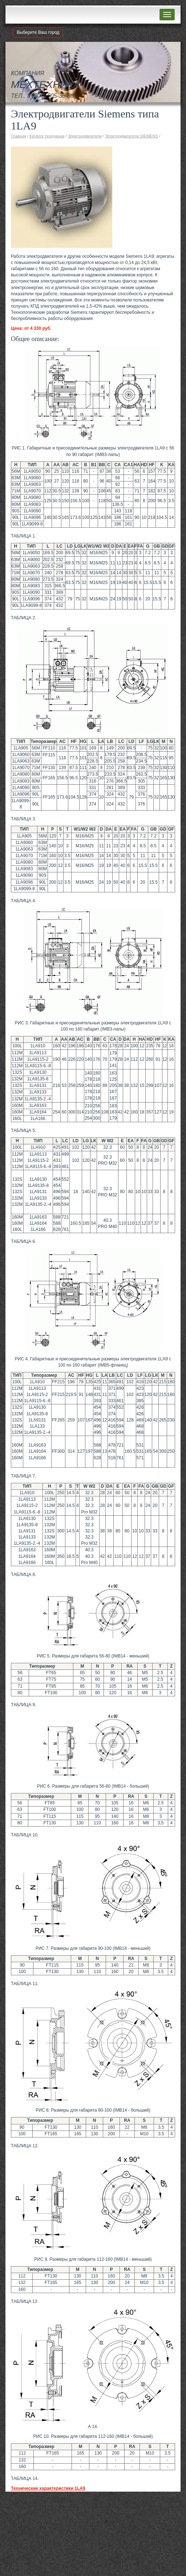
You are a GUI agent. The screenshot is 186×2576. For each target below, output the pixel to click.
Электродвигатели (85, 136)
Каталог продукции (46, 136)
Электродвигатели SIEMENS (131, 136)
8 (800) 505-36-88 (50, 96)
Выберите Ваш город (38, 32)
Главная (18, 136)
